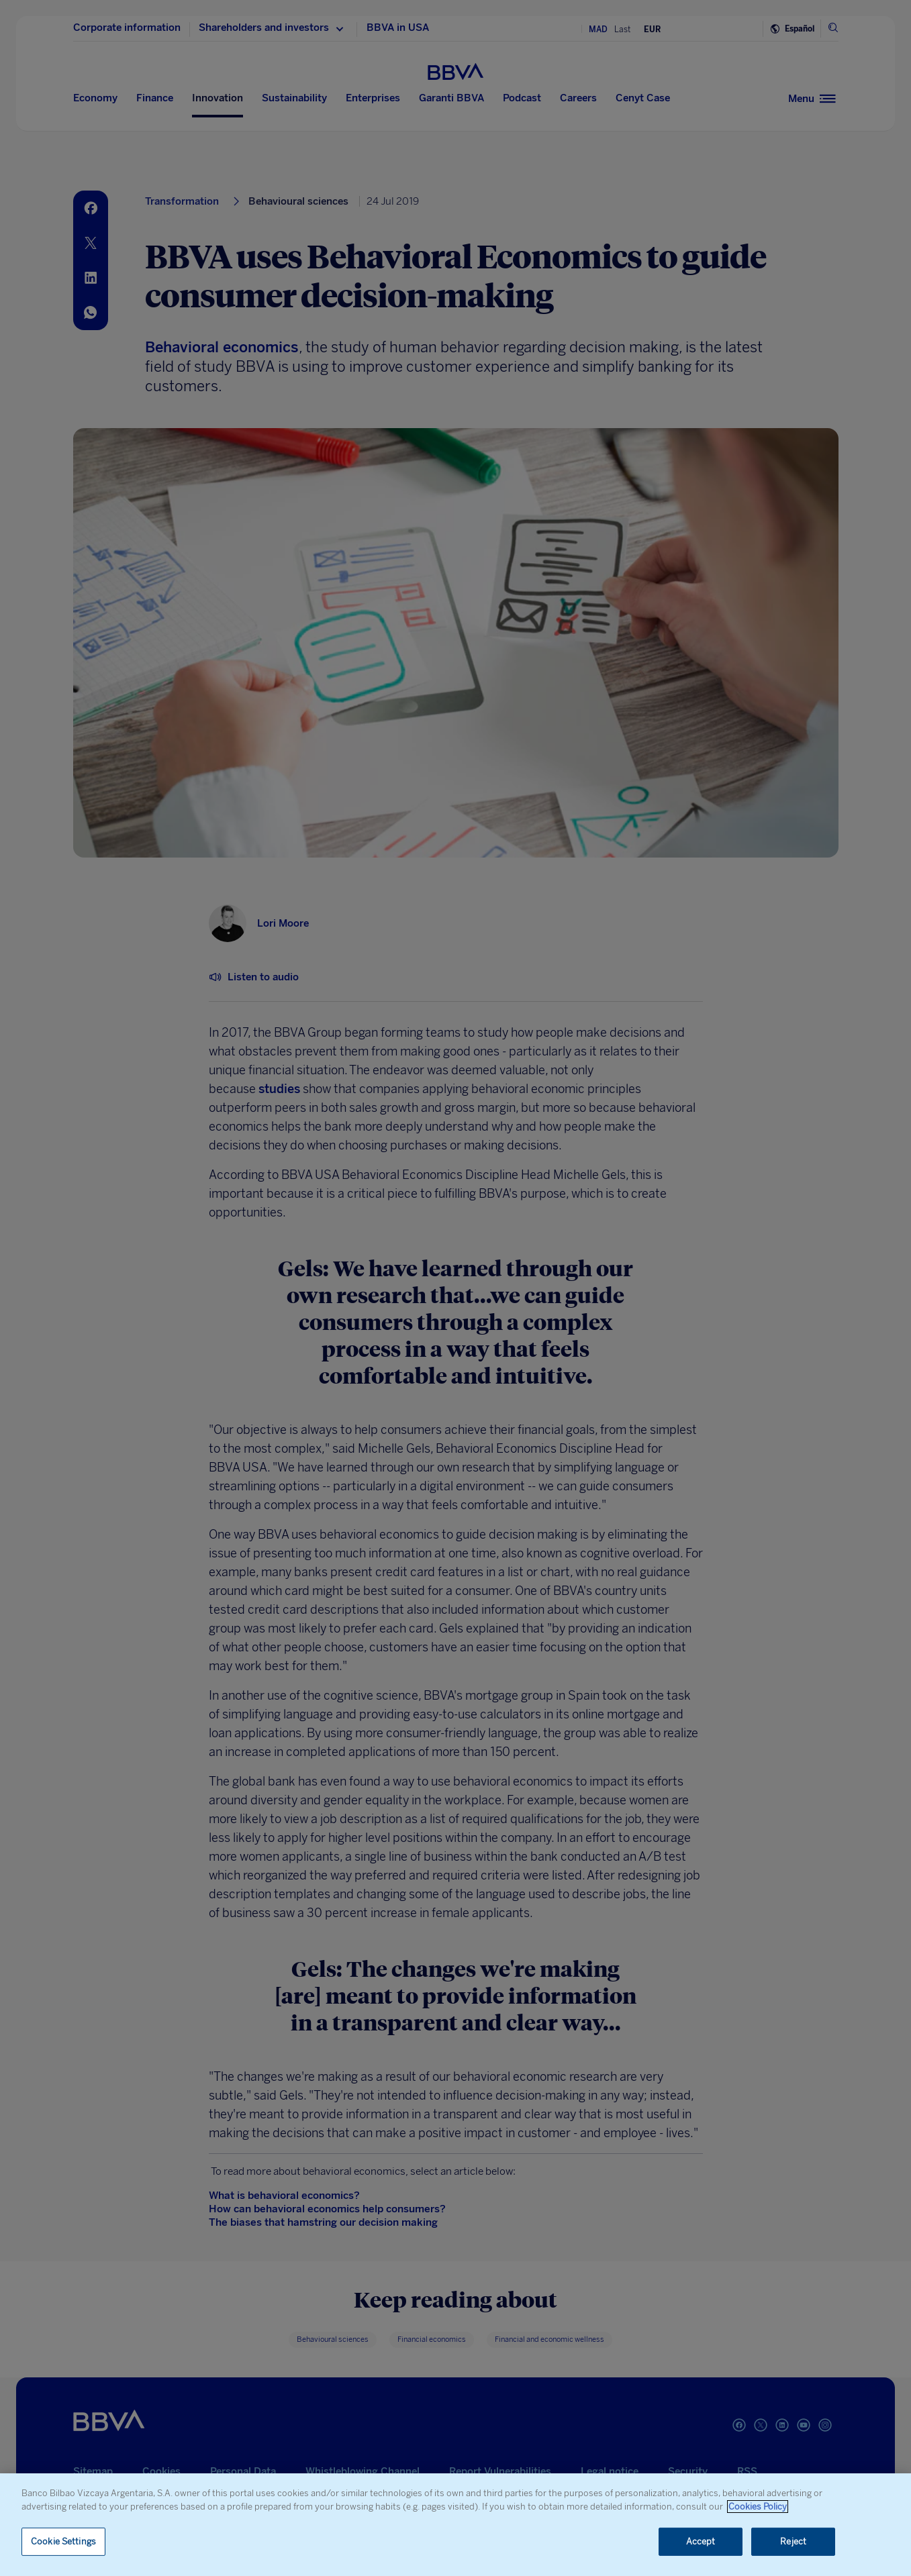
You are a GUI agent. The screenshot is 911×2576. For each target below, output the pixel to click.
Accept (701, 2541)
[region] (455, 2524)
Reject (793, 2541)
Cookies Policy (757, 2507)
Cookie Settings (63, 2541)
